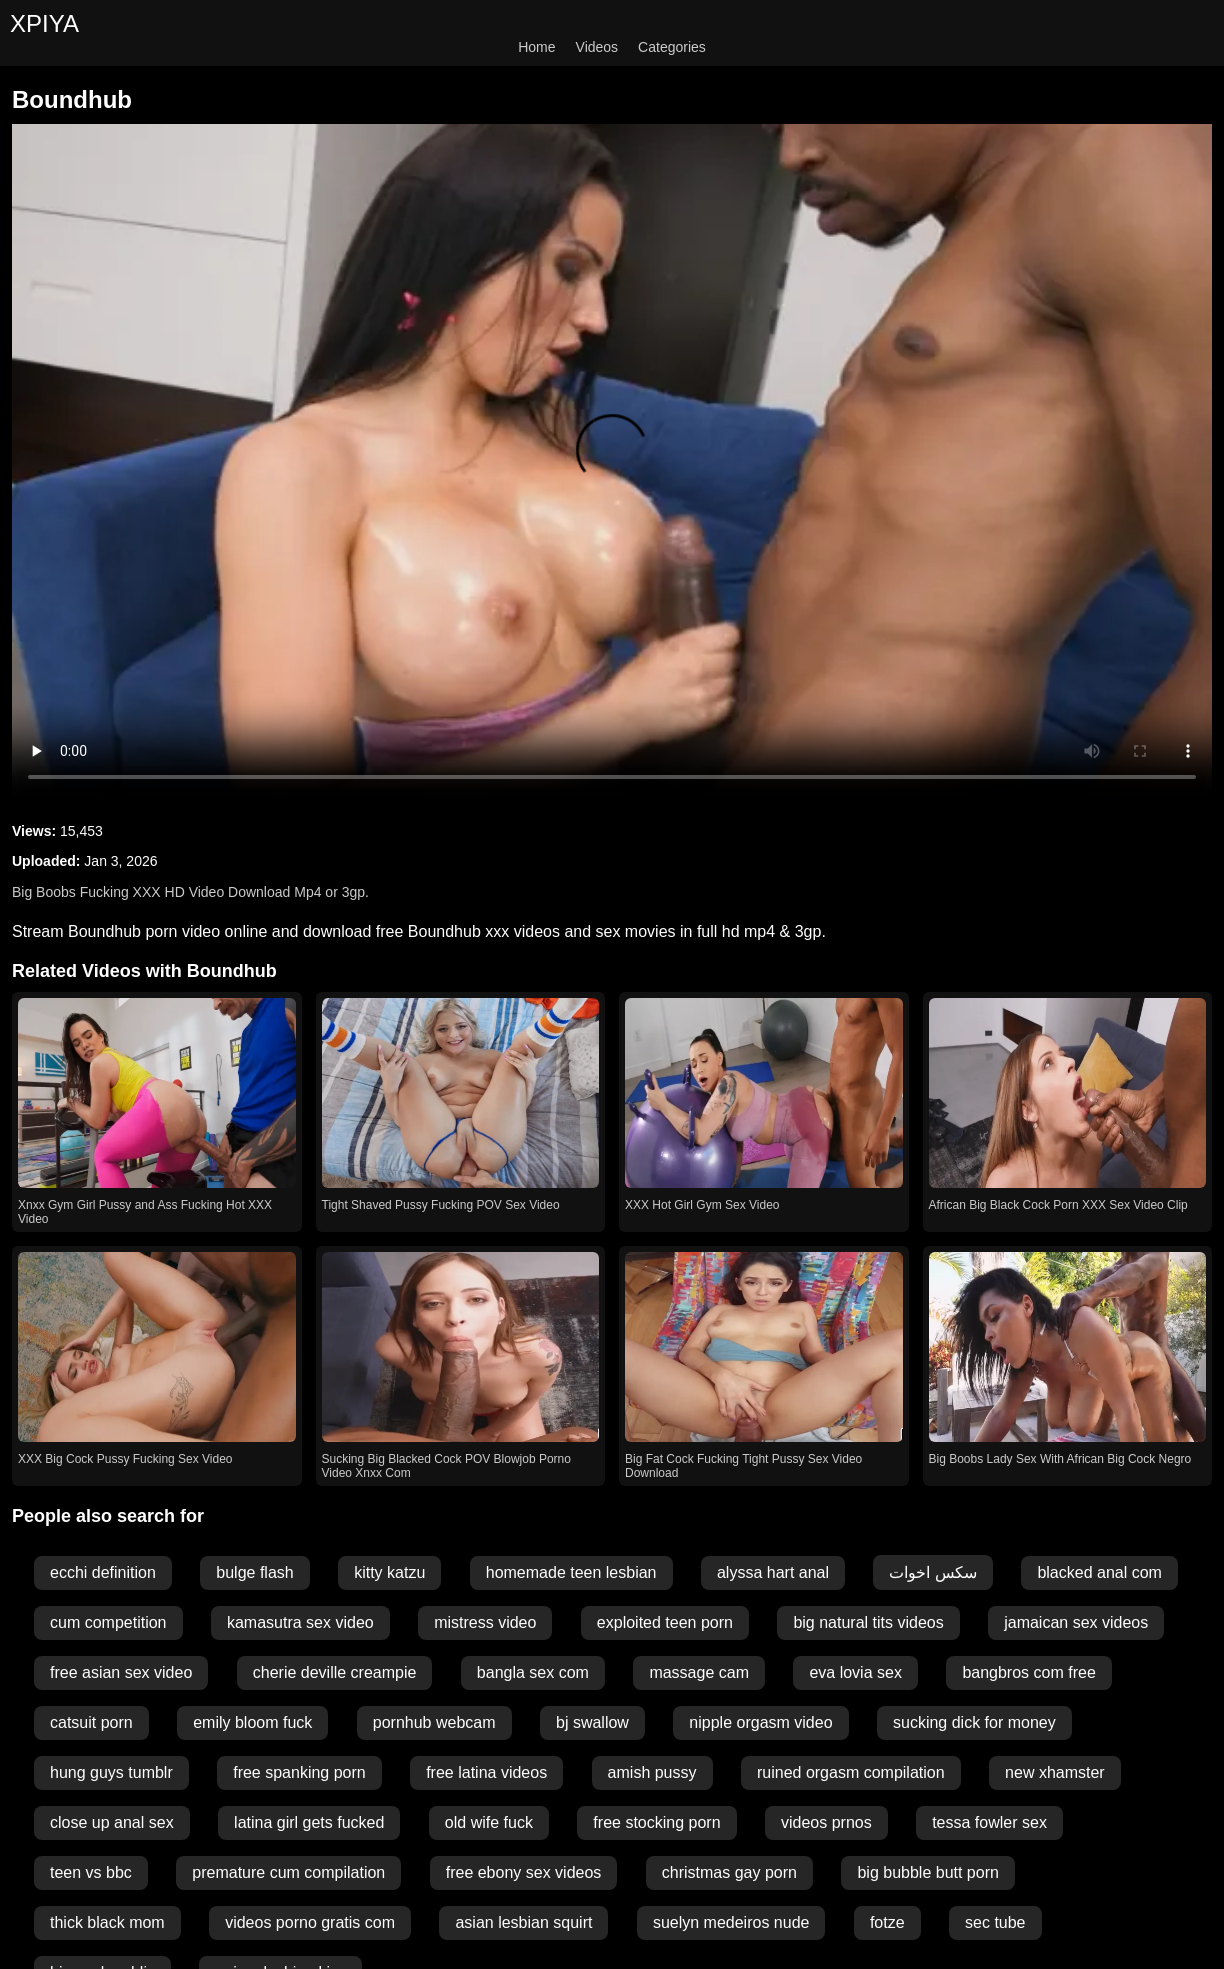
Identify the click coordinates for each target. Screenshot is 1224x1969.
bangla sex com (533, 1672)
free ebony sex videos (524, 1872)
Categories (672, 47)
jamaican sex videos (1076, 1622)
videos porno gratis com (310, 1922)
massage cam (699, 1672)
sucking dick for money (974, 1722)
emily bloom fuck (252, 1722)
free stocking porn (656, 1822)
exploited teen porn (665, 1622)
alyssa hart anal (773, 1572)
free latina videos (486, 1772)
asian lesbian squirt (523, 1922)
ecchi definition (103, 1572)
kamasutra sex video (300, 1622)
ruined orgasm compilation (851, 1772)
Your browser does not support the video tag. (612, 461)
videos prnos (826, 1822)
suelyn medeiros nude (731, 1922)
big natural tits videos (868, 1622)
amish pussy (652, 1772)
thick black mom (107, 1922)
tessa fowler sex (989, 1822)
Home (536, 47)
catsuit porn (91, 1722)
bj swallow (592, 1722)
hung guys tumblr (111, 1772)
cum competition (108, 1622)
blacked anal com (1099, 1572)
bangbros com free (1028, 1672)
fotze (887, 1922)
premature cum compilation (288, 1872)
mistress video (485, 1622)
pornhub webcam (434, 1722)
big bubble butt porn (927, 1872)
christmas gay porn (729, 1872)
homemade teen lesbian (571, 1572)
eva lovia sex (855, 1672)
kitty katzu (389, 1572)
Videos (597, 47)
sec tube (995, 1922)
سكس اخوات (932, 1572)
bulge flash (254, 1572)
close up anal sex (112, 1822)
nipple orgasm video (760, 1722)
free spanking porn (299, 1772)
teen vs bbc (91, 1872)
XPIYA (44, 23)
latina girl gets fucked (309, 1822)
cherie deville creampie (335, 1672)
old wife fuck (489, 1822)
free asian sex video (121, 1672)
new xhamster (1055, 1772)
